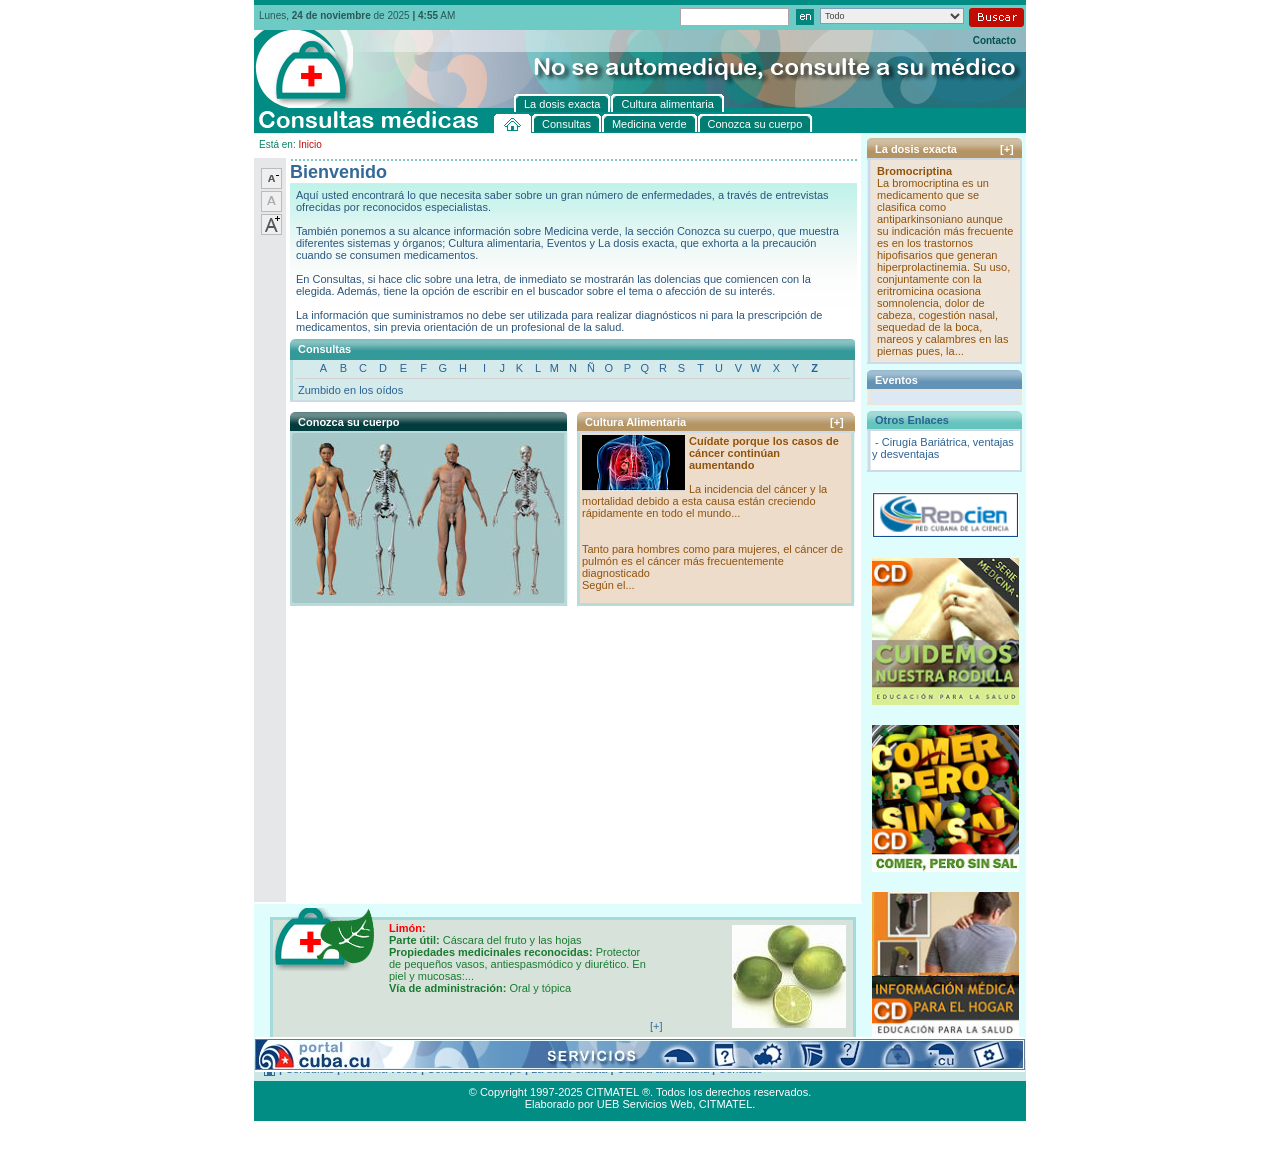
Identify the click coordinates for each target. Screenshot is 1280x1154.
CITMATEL (726, 1104)
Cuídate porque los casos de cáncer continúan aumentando (764, 453)
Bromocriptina (914, 171)
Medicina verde (380, 1069)
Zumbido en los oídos (350, 390)
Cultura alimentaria (663, 1069)
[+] (837, 422)
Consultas (309, 1069)
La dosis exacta (569, 1069)
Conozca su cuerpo (474, 1069)
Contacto (994, 40)
